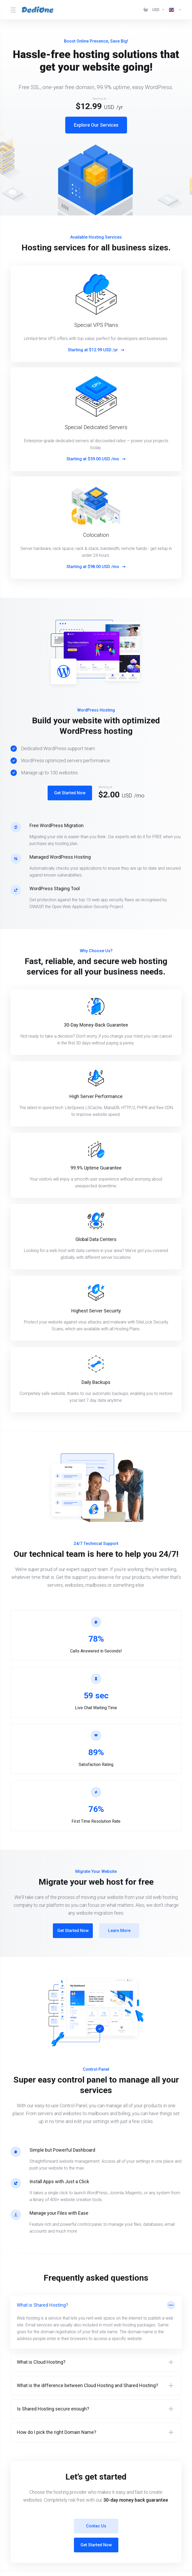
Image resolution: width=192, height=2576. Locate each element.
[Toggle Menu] (12, 9)
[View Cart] (145, 9)
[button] (96, 2322)
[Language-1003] (174, 9)
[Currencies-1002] (158, 9)
